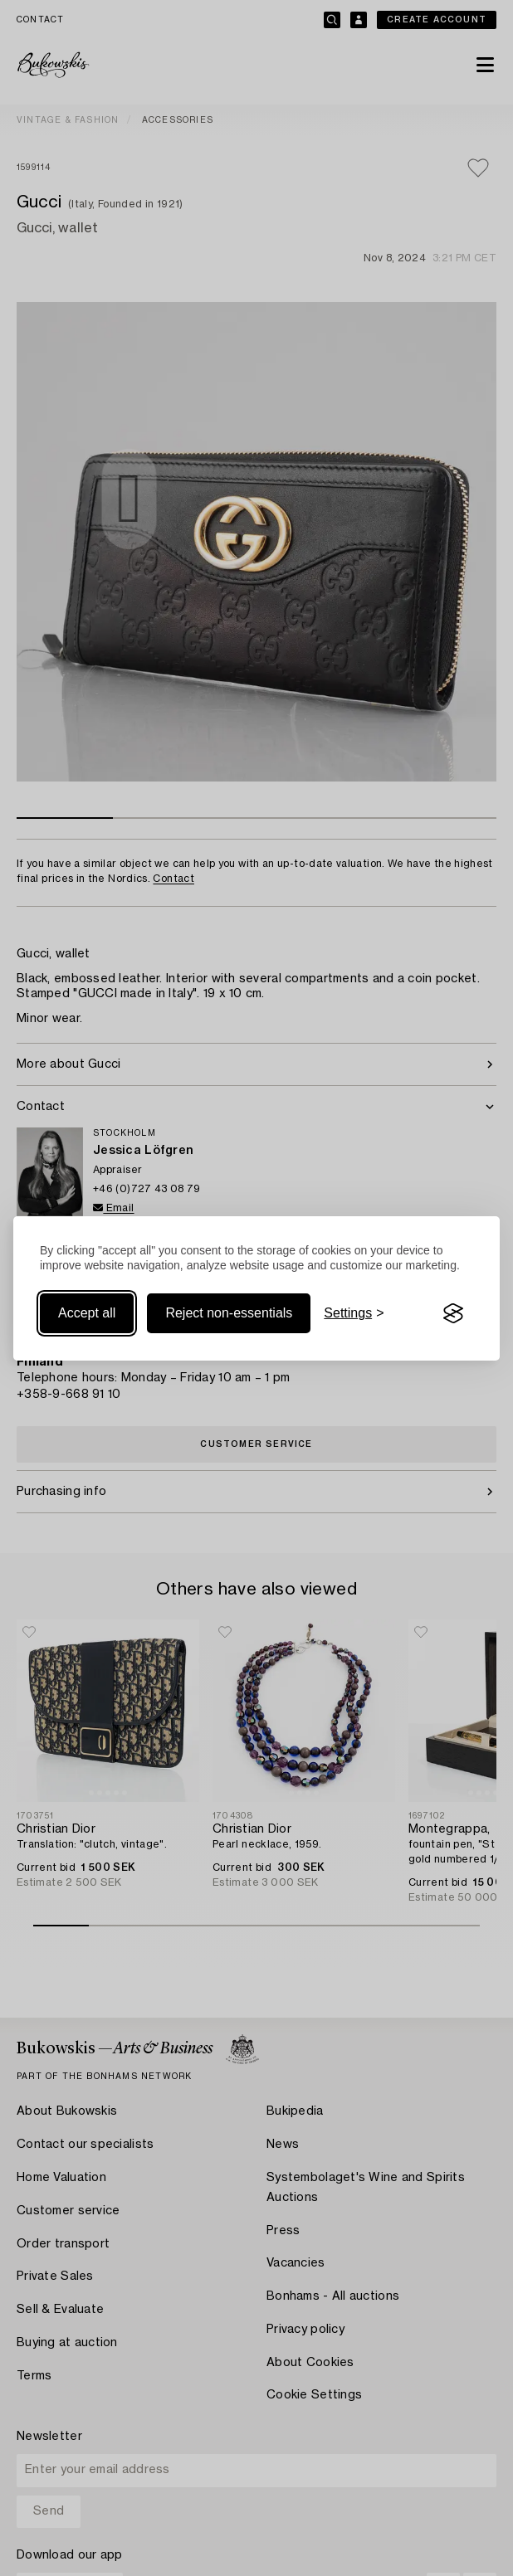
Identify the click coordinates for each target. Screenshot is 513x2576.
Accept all (86, 1313)
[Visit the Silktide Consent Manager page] (453, 1313)
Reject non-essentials (228, 1313)
